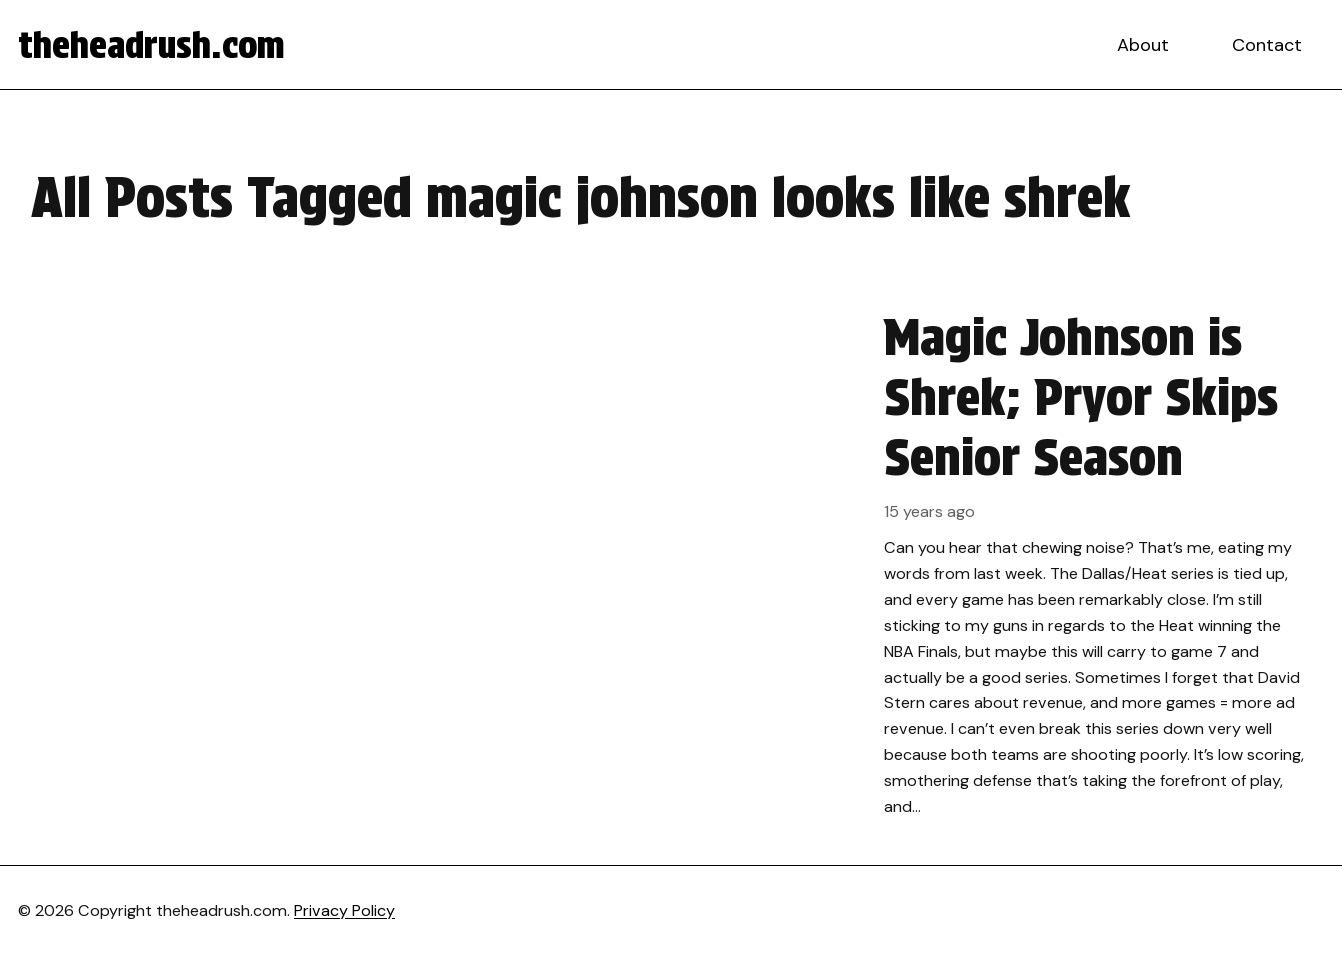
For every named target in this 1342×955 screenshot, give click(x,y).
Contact (1267, 45)
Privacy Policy (344, 910)
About (1143, 45)
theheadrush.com (151, 45)
